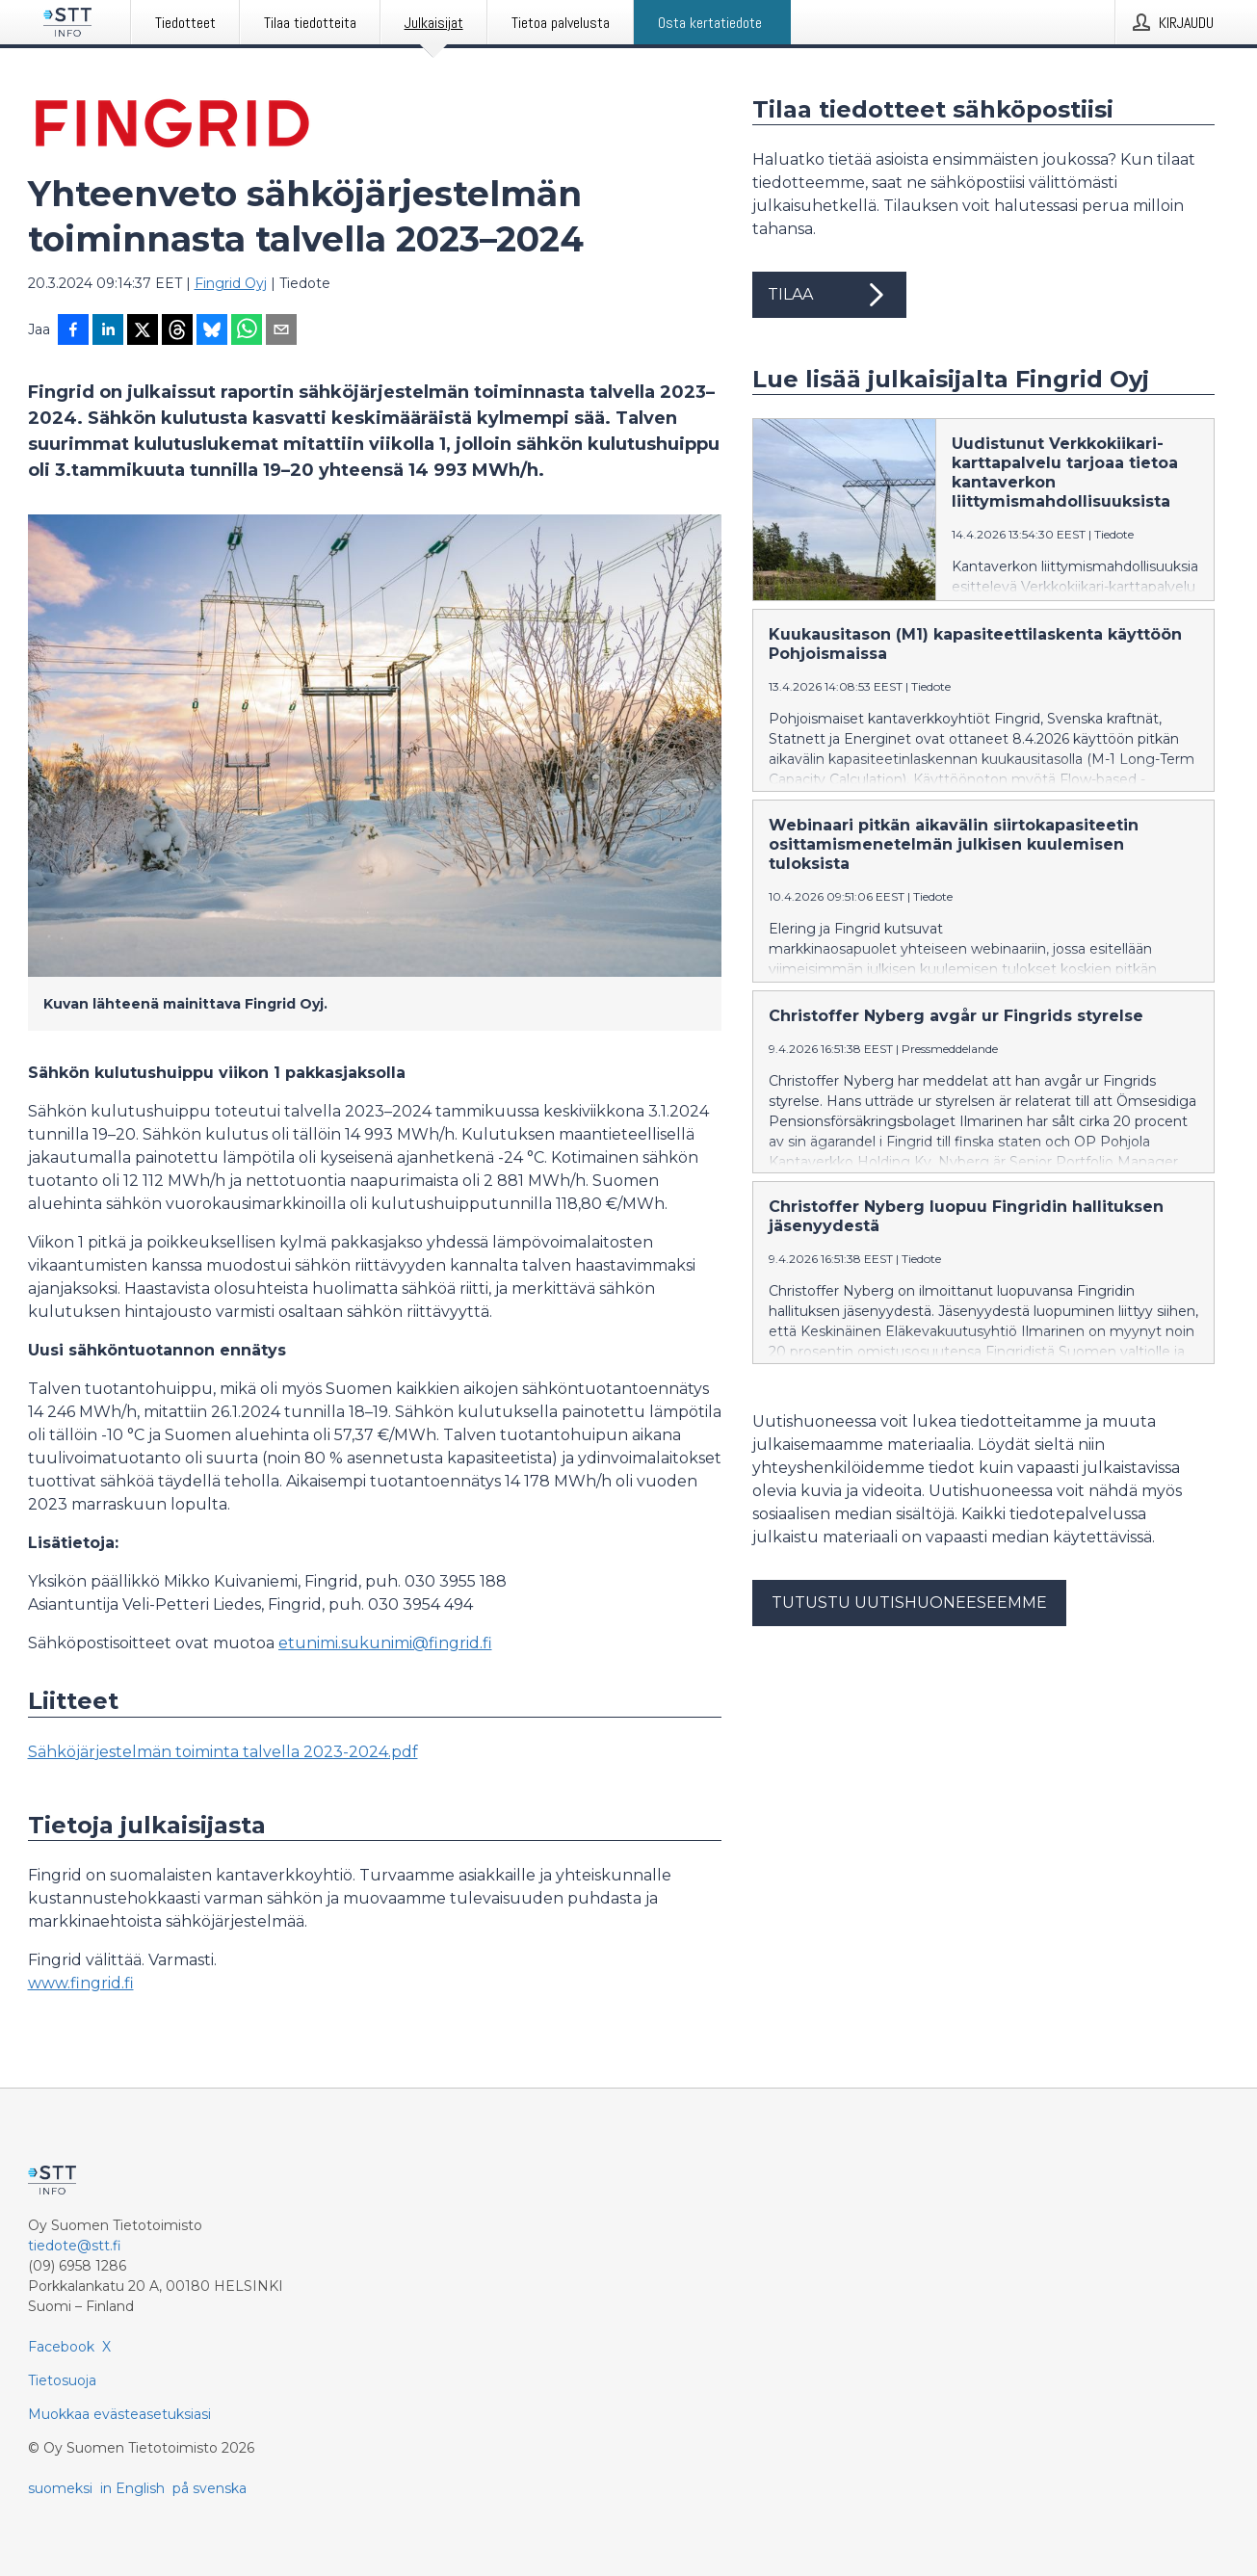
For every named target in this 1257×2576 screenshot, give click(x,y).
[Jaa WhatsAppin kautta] (246, 331)
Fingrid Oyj (231, 283)
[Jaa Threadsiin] (177, 331)
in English (132, 2488)
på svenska (209, 2488)
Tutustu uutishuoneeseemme (909, 1602)
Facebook (61, 2346)
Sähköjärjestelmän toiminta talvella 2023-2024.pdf (223, 1752)
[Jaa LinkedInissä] (107, 331)
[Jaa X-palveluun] (142, 331)
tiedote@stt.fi (74, 2245)
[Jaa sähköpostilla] (281, 331)
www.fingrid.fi (81, 1983)
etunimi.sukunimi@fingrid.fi (385, 1643)
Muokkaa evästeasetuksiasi (119, 2414)
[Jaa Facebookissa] (73, 331)
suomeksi (60, 2488)
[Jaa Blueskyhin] (211, 331)
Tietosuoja (62, 2380)
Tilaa (829, 294)
